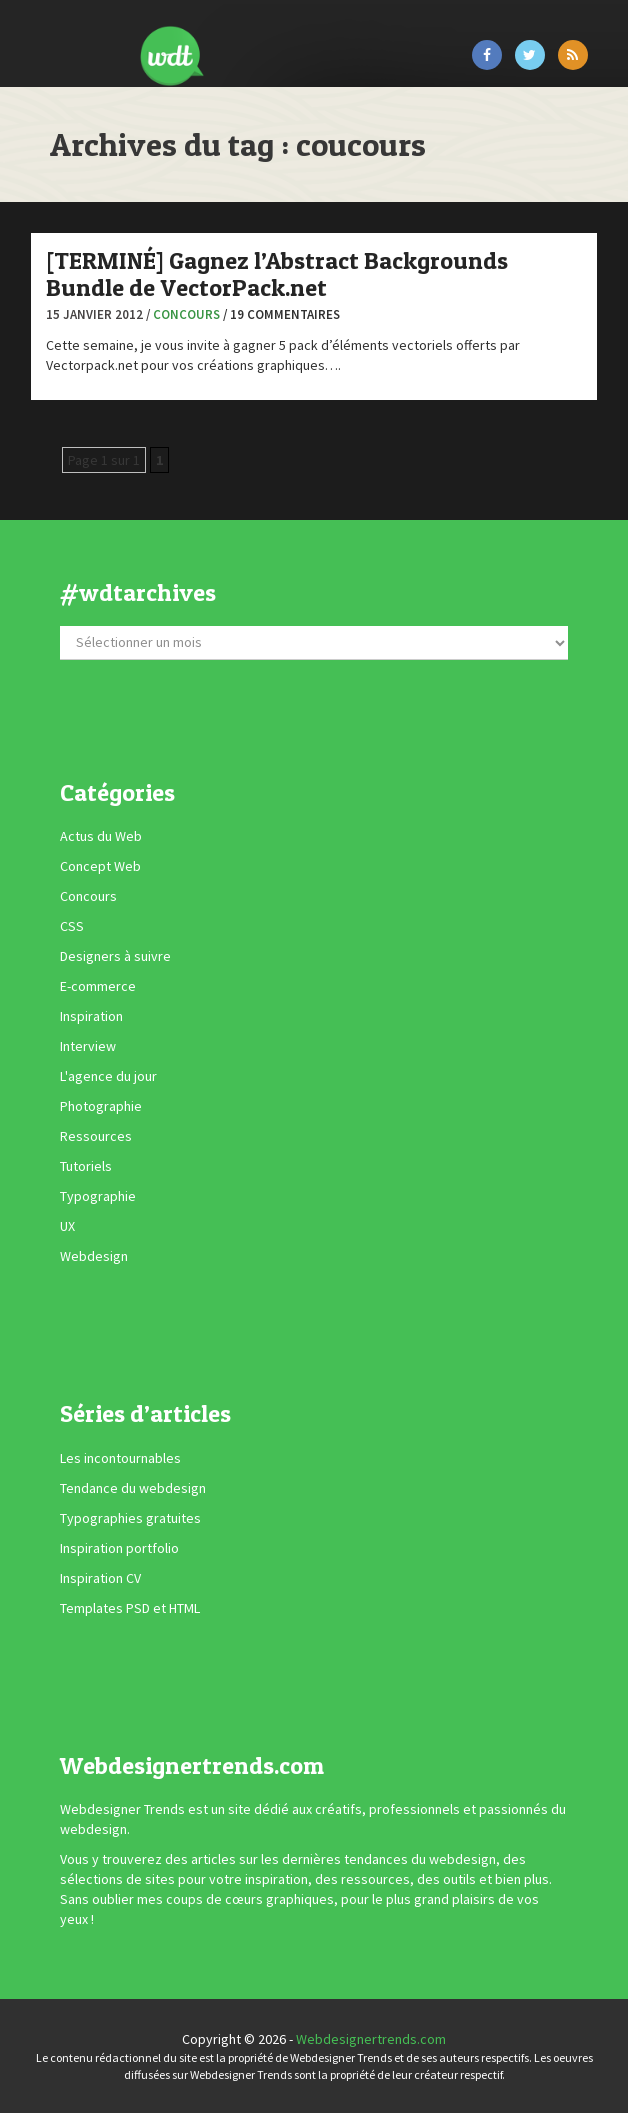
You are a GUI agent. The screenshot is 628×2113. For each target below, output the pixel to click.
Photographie (101, 1106)
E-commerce (98, 986)
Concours (186, 314)
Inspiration (91, 1016)
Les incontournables (120, 1458)
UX (67, 1226)
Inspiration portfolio (119, 1548)
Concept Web (100, 866)
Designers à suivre (115, 956)
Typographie (98, 1196)
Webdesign (94, 1256)
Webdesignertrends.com (371, 2039)
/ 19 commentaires (281, 314)
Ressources (96, 1136)
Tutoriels (86, 1166)
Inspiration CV (100, 1578)
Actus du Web (101, 836)
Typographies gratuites (130, 1518)
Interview (88, 1046)
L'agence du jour (108, 1076)
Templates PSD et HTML (130, 1608)
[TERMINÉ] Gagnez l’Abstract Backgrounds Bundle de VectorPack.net (277, 273)
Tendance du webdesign (133, 1488)
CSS (72, 926)
